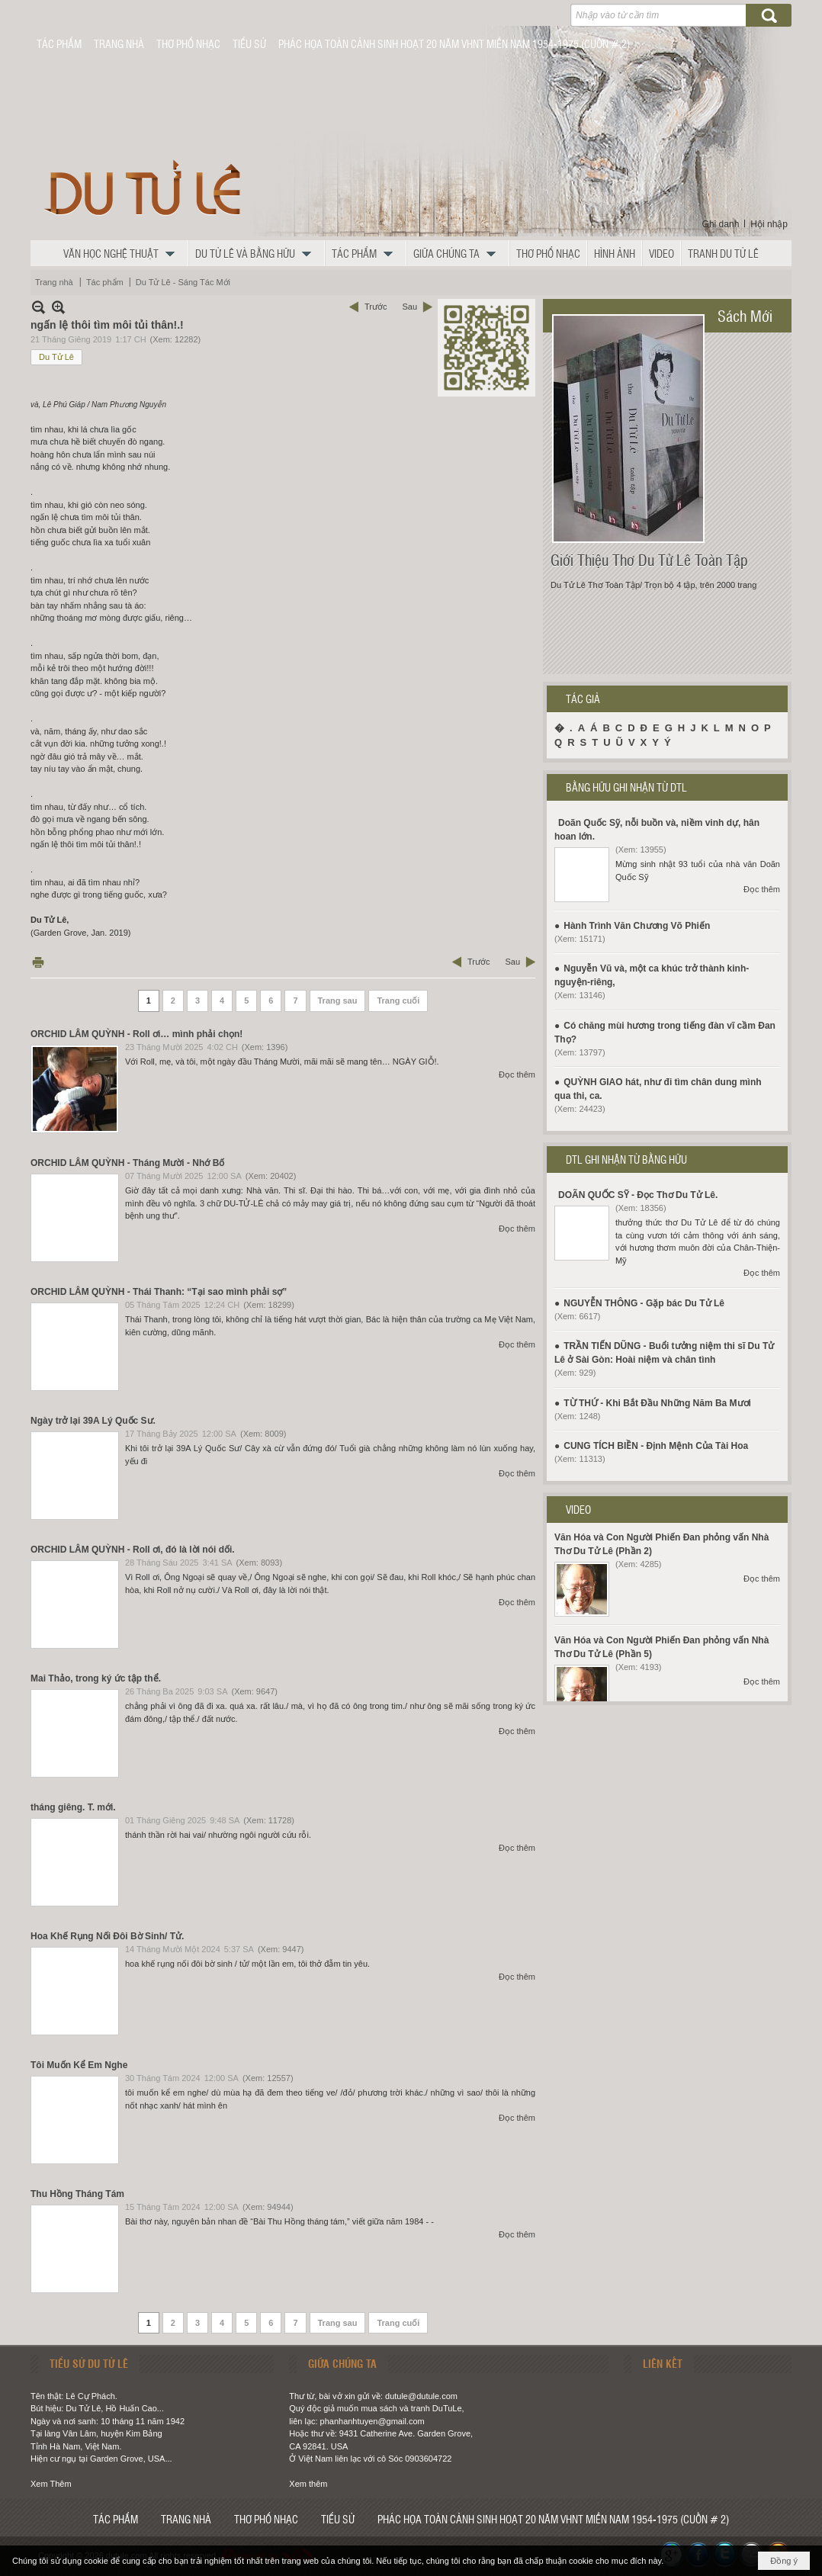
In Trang (38, 962)
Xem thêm (308, 2483)
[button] (122, 253)
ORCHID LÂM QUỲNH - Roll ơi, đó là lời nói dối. (133, 1549)
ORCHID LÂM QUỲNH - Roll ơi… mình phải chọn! (136, 1034)
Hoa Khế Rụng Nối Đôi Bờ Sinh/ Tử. (107, 1936)
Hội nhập (769, 224)
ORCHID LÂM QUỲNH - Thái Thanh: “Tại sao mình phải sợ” (159, 1291)
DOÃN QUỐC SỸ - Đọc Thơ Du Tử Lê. (638, 1195)
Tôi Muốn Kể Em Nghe (79, 2065)
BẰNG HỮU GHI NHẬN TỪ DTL (626, 787)
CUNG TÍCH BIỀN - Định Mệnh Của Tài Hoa (656, 1446)
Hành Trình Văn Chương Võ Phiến (637, 925)
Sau (409, 306)
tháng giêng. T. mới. (73, 1807)
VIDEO (578, 1509)
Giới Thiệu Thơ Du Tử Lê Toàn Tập (649, 560)
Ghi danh (721, 224)
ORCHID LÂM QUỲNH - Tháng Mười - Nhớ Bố (127, 1163)
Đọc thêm (517, 1074)
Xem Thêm (51, 2483)
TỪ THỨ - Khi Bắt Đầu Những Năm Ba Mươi (657, 1403)
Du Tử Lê (56, 356)
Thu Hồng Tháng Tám (77, 2194)
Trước (375, 306)
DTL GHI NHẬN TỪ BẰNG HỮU (626, 1159)
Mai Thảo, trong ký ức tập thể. (96, 1678)
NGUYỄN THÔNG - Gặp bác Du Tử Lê (644, 1303)
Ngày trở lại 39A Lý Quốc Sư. (93, 1420)
